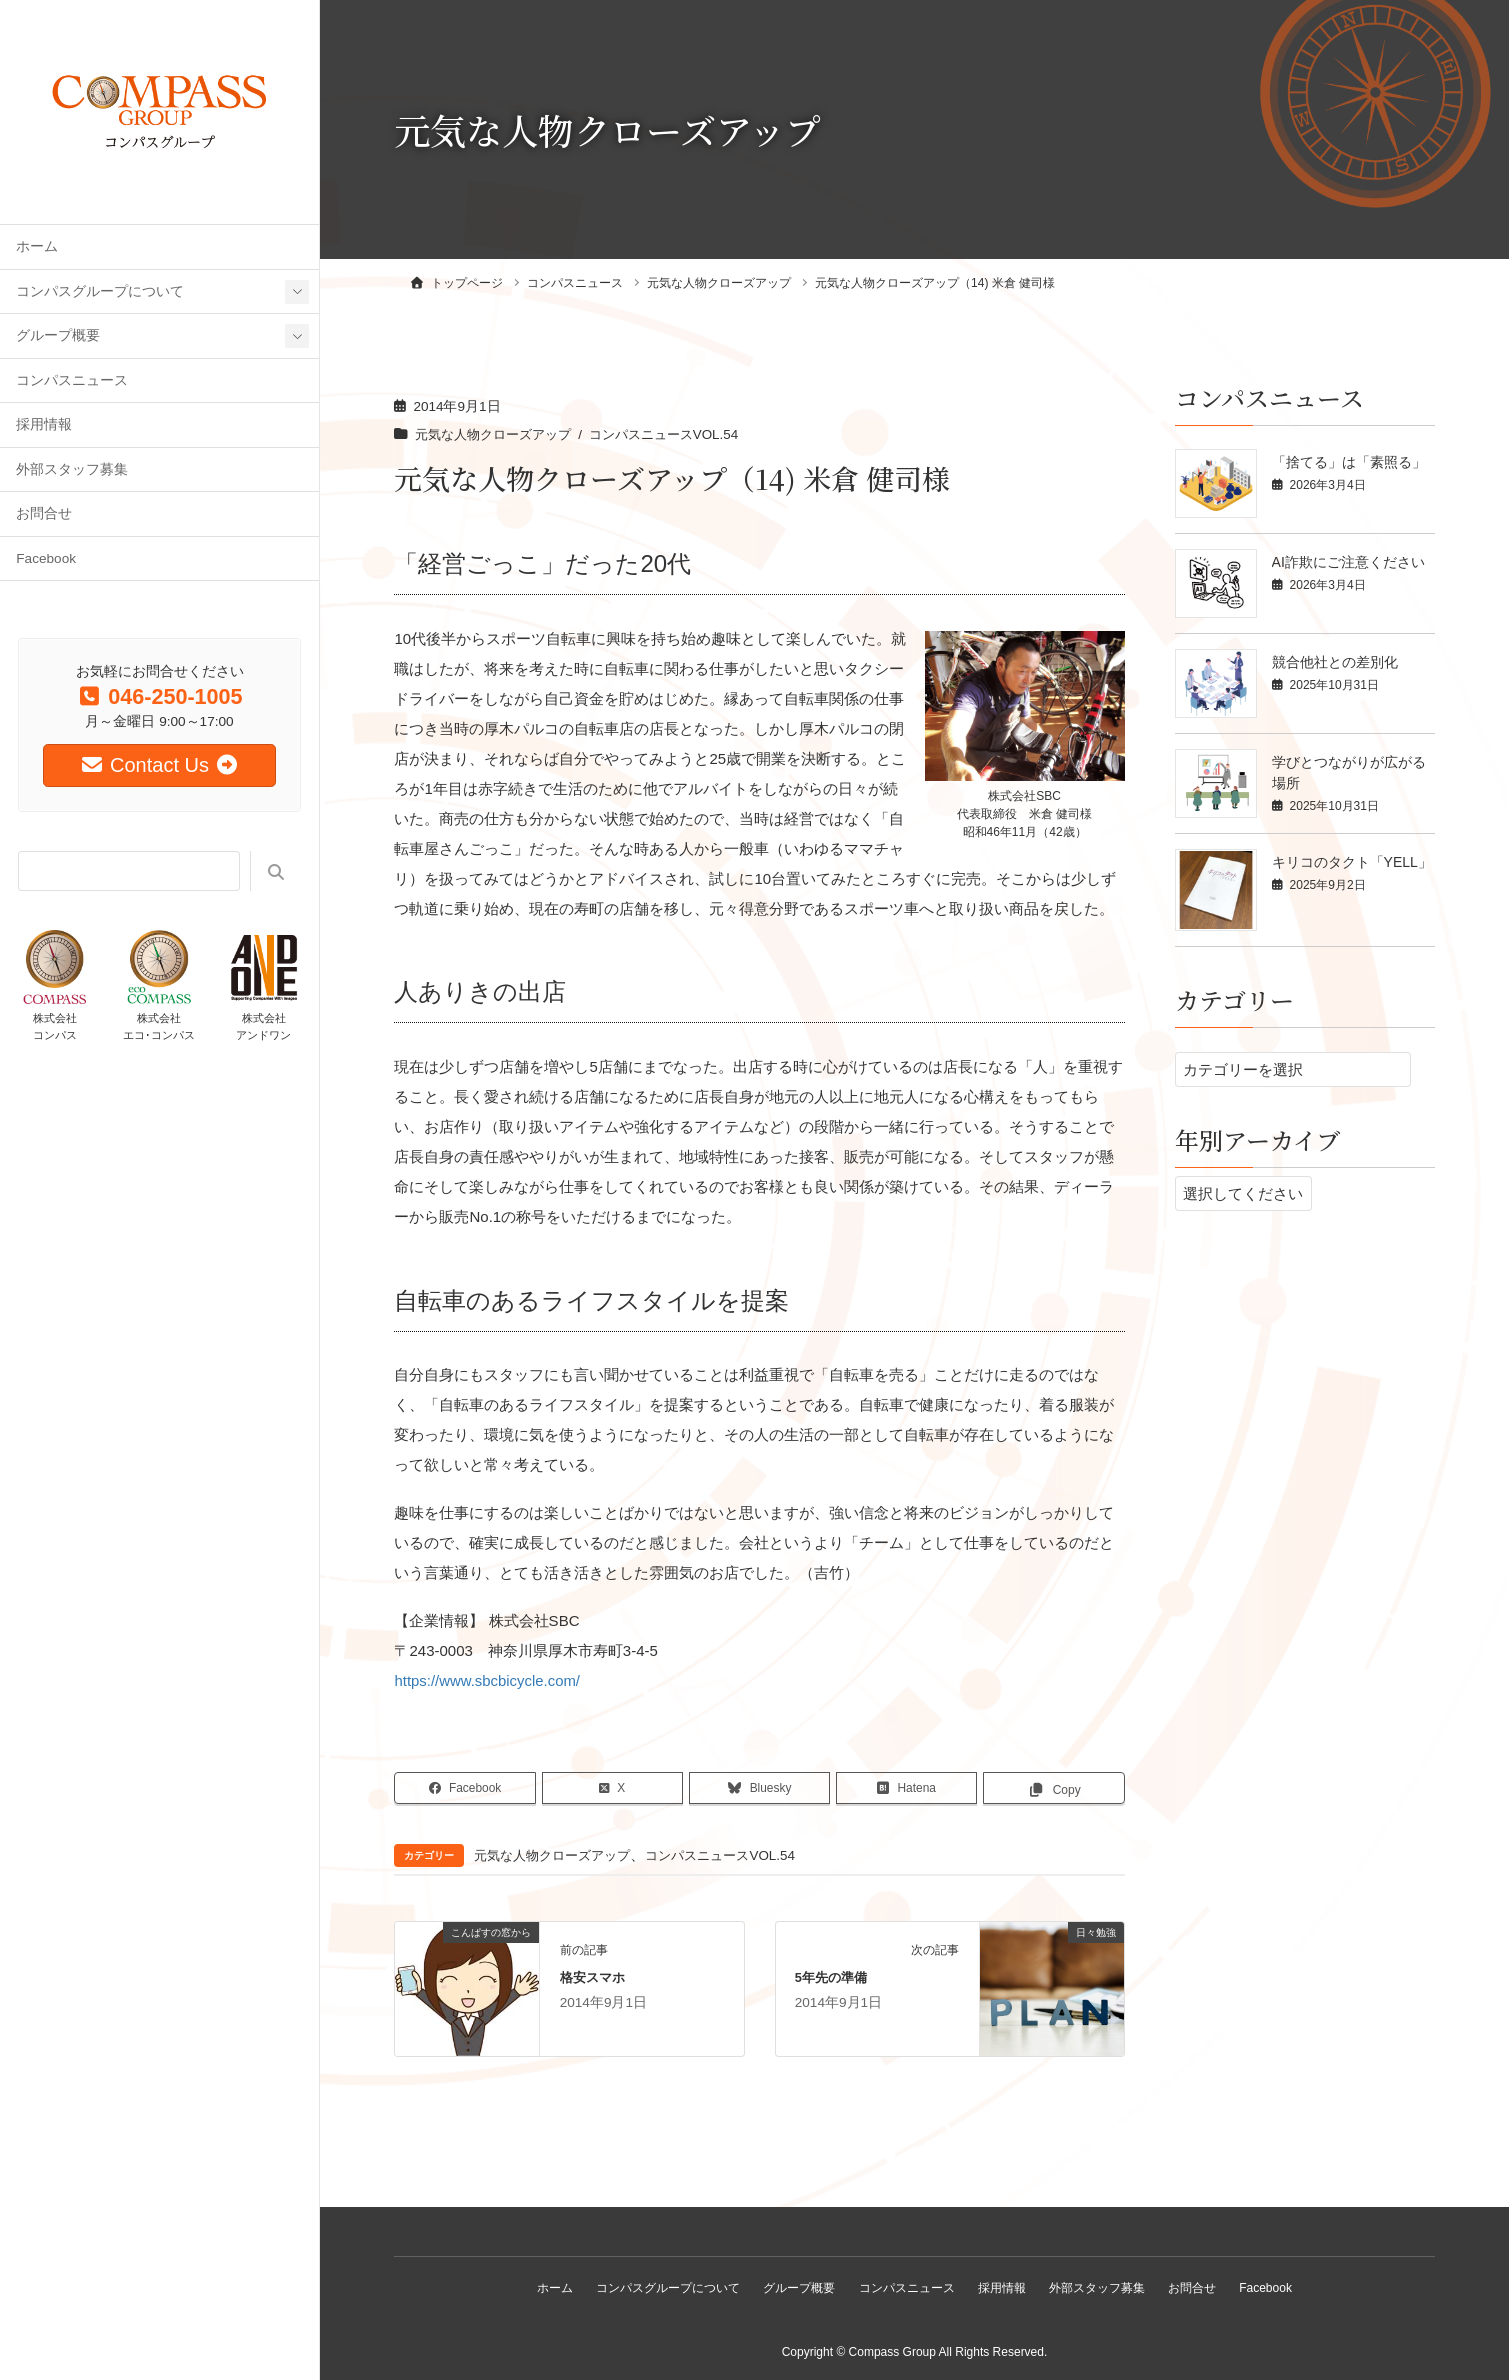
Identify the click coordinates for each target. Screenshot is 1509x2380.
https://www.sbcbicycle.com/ (487, 1680)
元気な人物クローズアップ (499, 434)
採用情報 (44, 424)
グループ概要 (58, 335)
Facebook (46, 558)
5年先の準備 (831, 1976)
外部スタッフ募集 (72, 469)
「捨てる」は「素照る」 (1349, 462)
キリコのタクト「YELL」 (1352, 862)
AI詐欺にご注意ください (1348, 562)
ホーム (37, 246)
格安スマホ (592, 1976)
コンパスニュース (72, 380)
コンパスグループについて (100, 291)
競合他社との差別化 (1335, 662)
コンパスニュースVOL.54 (680, 434)
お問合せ (44, 513)
